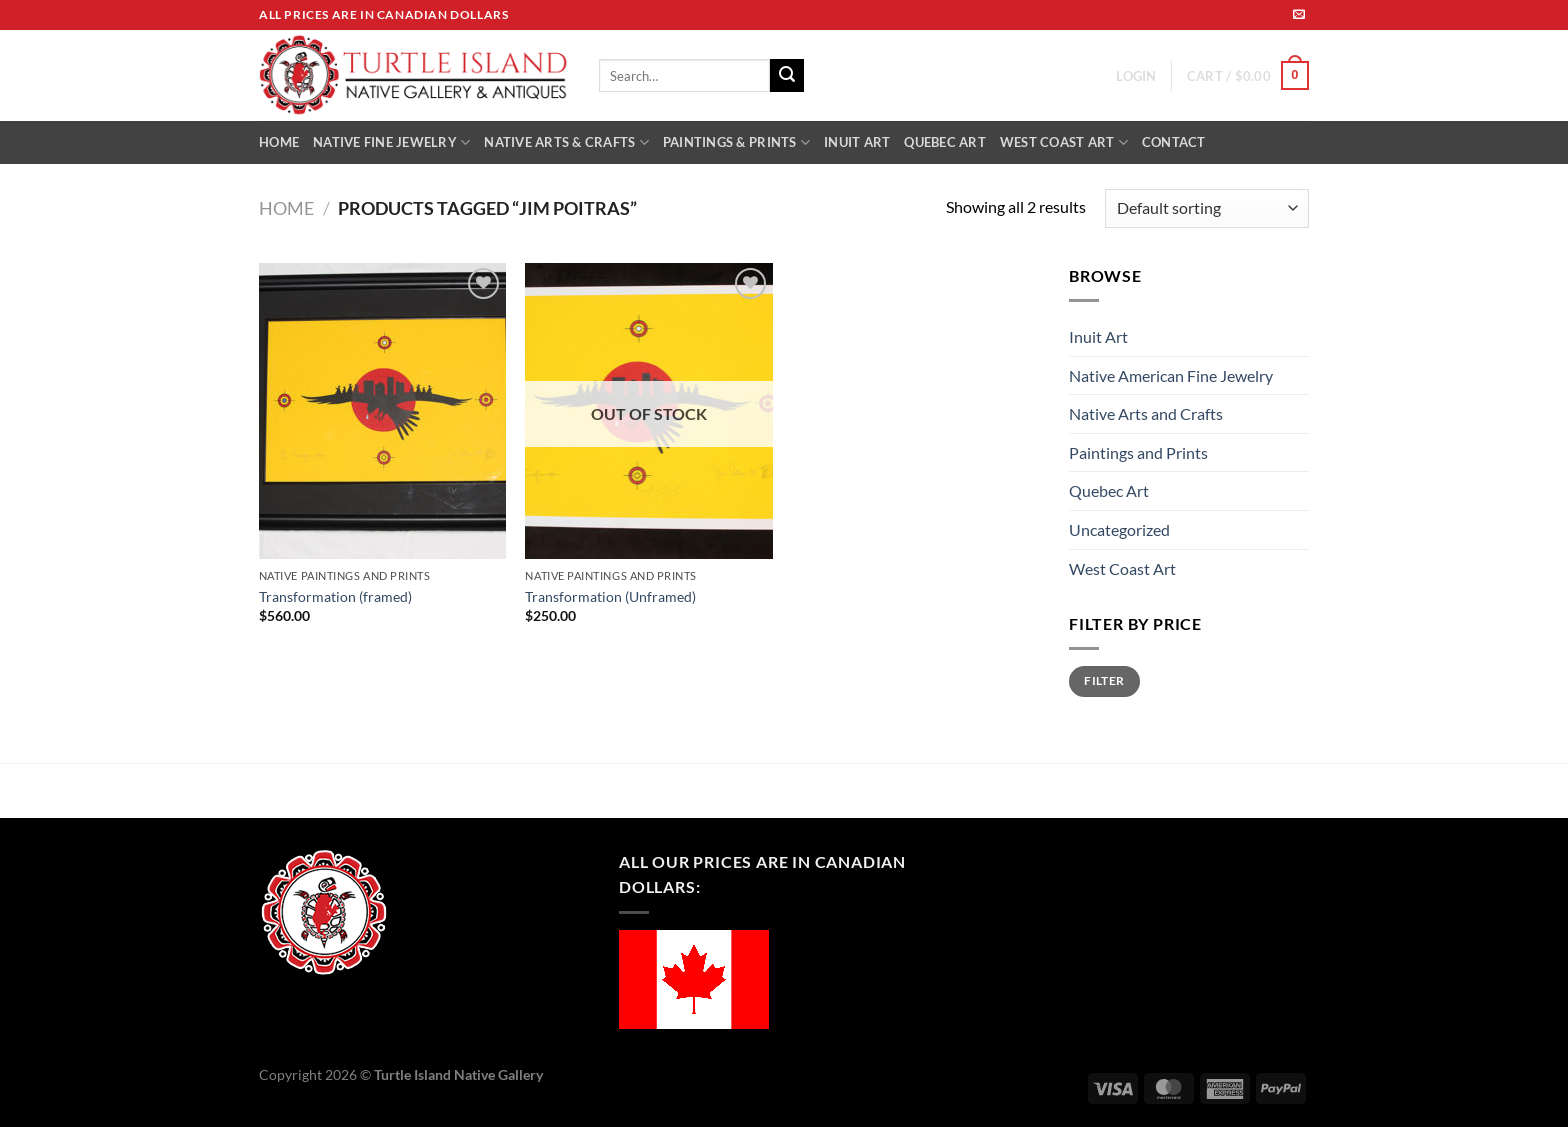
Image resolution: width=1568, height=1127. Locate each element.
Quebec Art (1109, 490)
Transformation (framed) (335, 596)
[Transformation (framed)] (382, 411)
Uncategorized (1119, 529)
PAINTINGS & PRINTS (736, 142)
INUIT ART (857, 142)
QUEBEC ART (945, 142)
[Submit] (787, 76)
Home (286, 208)
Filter (1104, 680)
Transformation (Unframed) (610, 596)
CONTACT (1174, 142)
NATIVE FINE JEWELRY (391, 142)
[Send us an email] (1299, 15)
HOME (279, 142)
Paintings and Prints (1138, 452)
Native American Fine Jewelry (1171, 375)
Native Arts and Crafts (1146, 413)
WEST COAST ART (1064, 142)
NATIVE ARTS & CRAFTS (566, 142)
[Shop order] (1207, 208)
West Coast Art (1122, 568)
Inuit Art (1098, 336)
